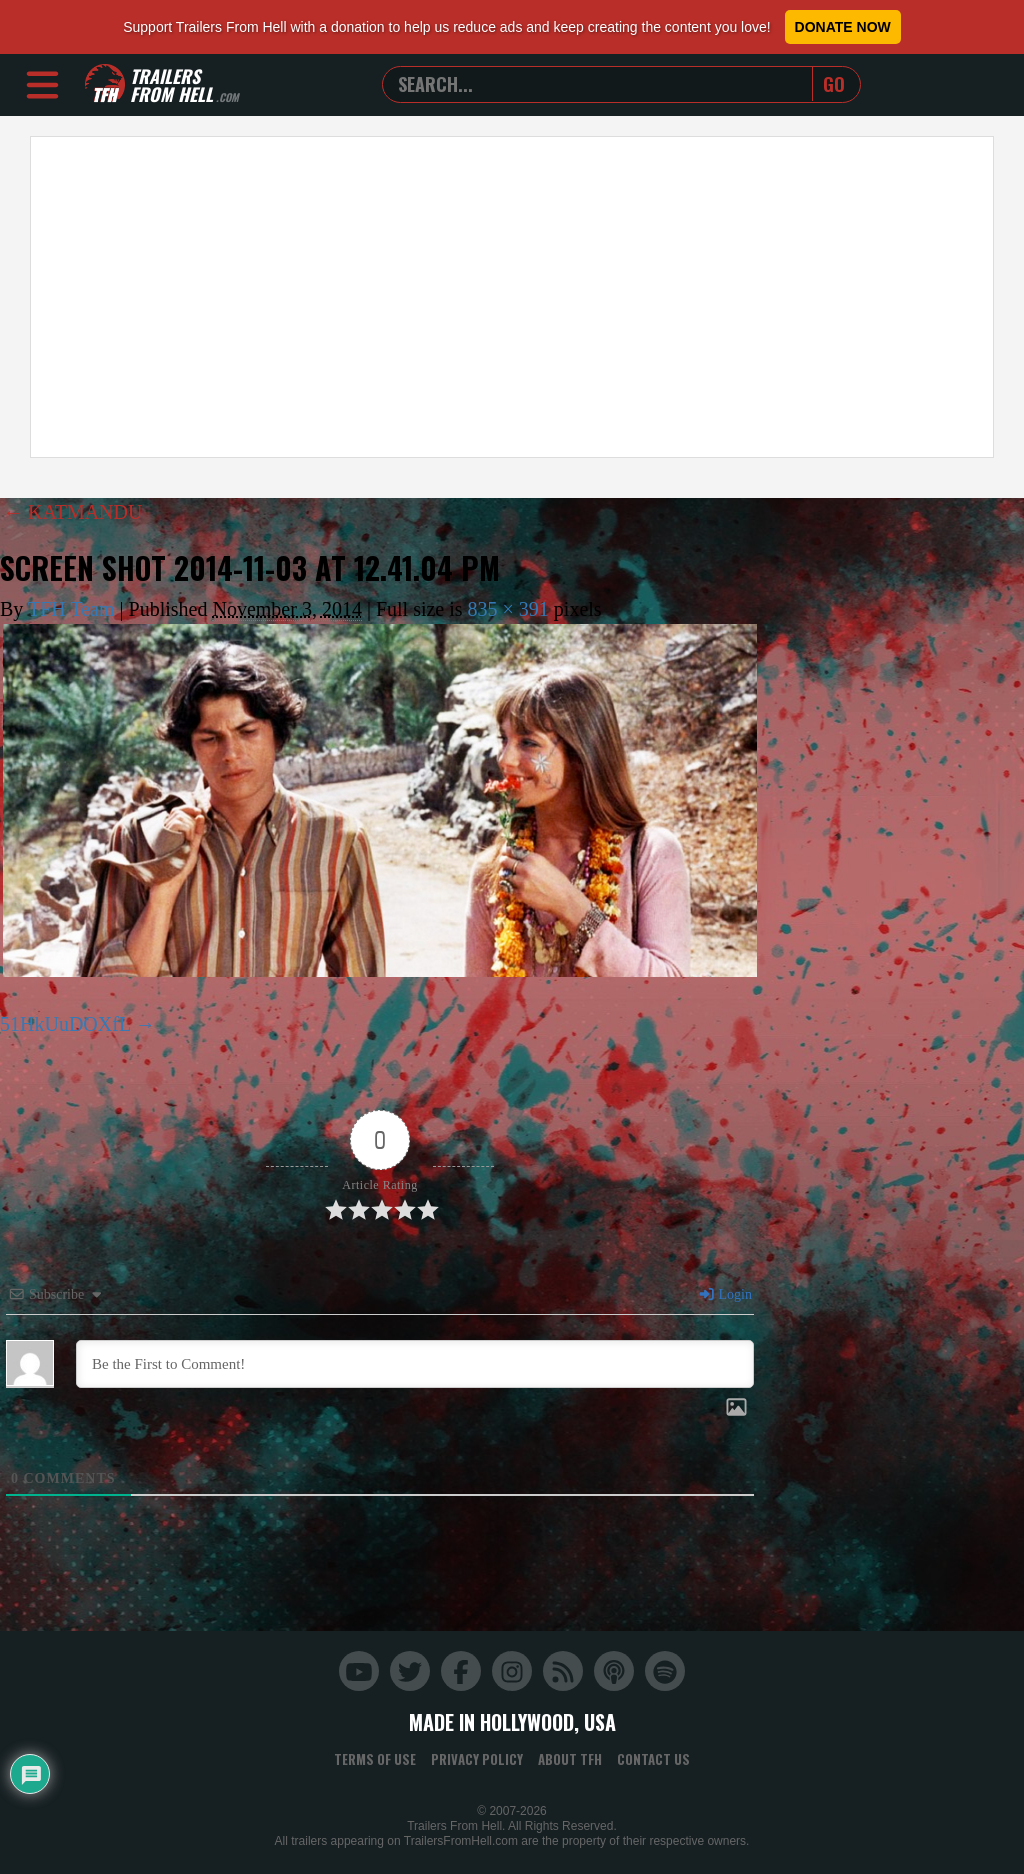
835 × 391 (508, 609)
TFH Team (71, 609)
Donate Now (843, 27)
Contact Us (653, 1759)
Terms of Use (375, 1759)
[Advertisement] (512, 297)
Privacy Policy (477, 1759)
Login (725, 1294)
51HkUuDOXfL (65, 1024)
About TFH (570, 1759)
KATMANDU (72, 512)
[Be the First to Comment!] (415, 1364)
